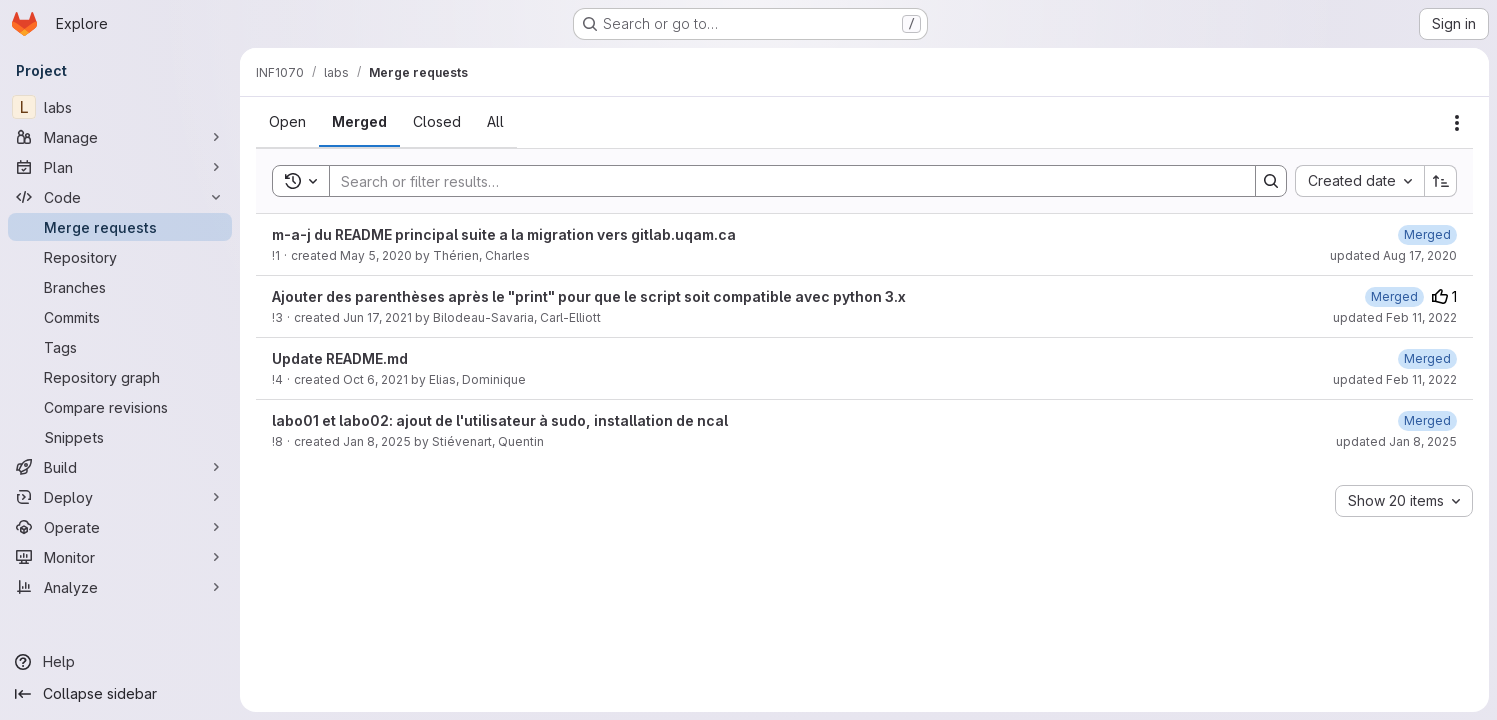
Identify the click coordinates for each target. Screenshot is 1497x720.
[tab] (287, 122)
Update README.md (340, 358)
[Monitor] (120, 557)
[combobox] (1359, 181)
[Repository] (120, 257)
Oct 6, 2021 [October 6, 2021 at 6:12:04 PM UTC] (375, 379)
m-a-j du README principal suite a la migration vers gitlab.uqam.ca (504, 234)
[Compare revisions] (120, 407)
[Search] (782, 181)
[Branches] (120, 287)
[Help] (120, 662)
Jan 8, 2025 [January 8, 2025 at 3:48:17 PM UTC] (377, 441)
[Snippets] (120, 437)
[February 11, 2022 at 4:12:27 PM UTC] (1427, 358)
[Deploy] (120, 497)
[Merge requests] (120, 227)
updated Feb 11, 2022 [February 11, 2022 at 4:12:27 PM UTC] (1395, 379)
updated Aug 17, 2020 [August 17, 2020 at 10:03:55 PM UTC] (1393, 255)
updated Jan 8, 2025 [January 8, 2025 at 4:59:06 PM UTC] (1396, 441)
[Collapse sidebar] (120, 694)
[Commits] (120, 317)
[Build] (120, 467)
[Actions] (1457, 123)
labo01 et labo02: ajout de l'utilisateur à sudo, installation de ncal (500, 420)
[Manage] (120, 137)
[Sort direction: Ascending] (1441, 181)
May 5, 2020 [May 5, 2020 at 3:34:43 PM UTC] (376, 255)
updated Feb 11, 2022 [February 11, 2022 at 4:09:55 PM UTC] (1395, 317)
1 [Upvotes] (1444, 296)
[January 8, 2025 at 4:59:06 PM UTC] (1427, 420)
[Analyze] (120, 587)
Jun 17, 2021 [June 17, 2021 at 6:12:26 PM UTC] (377, 317)
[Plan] (120, 167)
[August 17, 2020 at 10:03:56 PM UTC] (1427, 234)
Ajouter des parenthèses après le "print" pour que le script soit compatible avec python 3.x (589, 296)
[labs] (120, 107)
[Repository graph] (120, 377)
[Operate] (120, 527)
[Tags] (120, 347)
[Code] (120, 197)
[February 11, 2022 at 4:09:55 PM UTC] (1394, 296)
